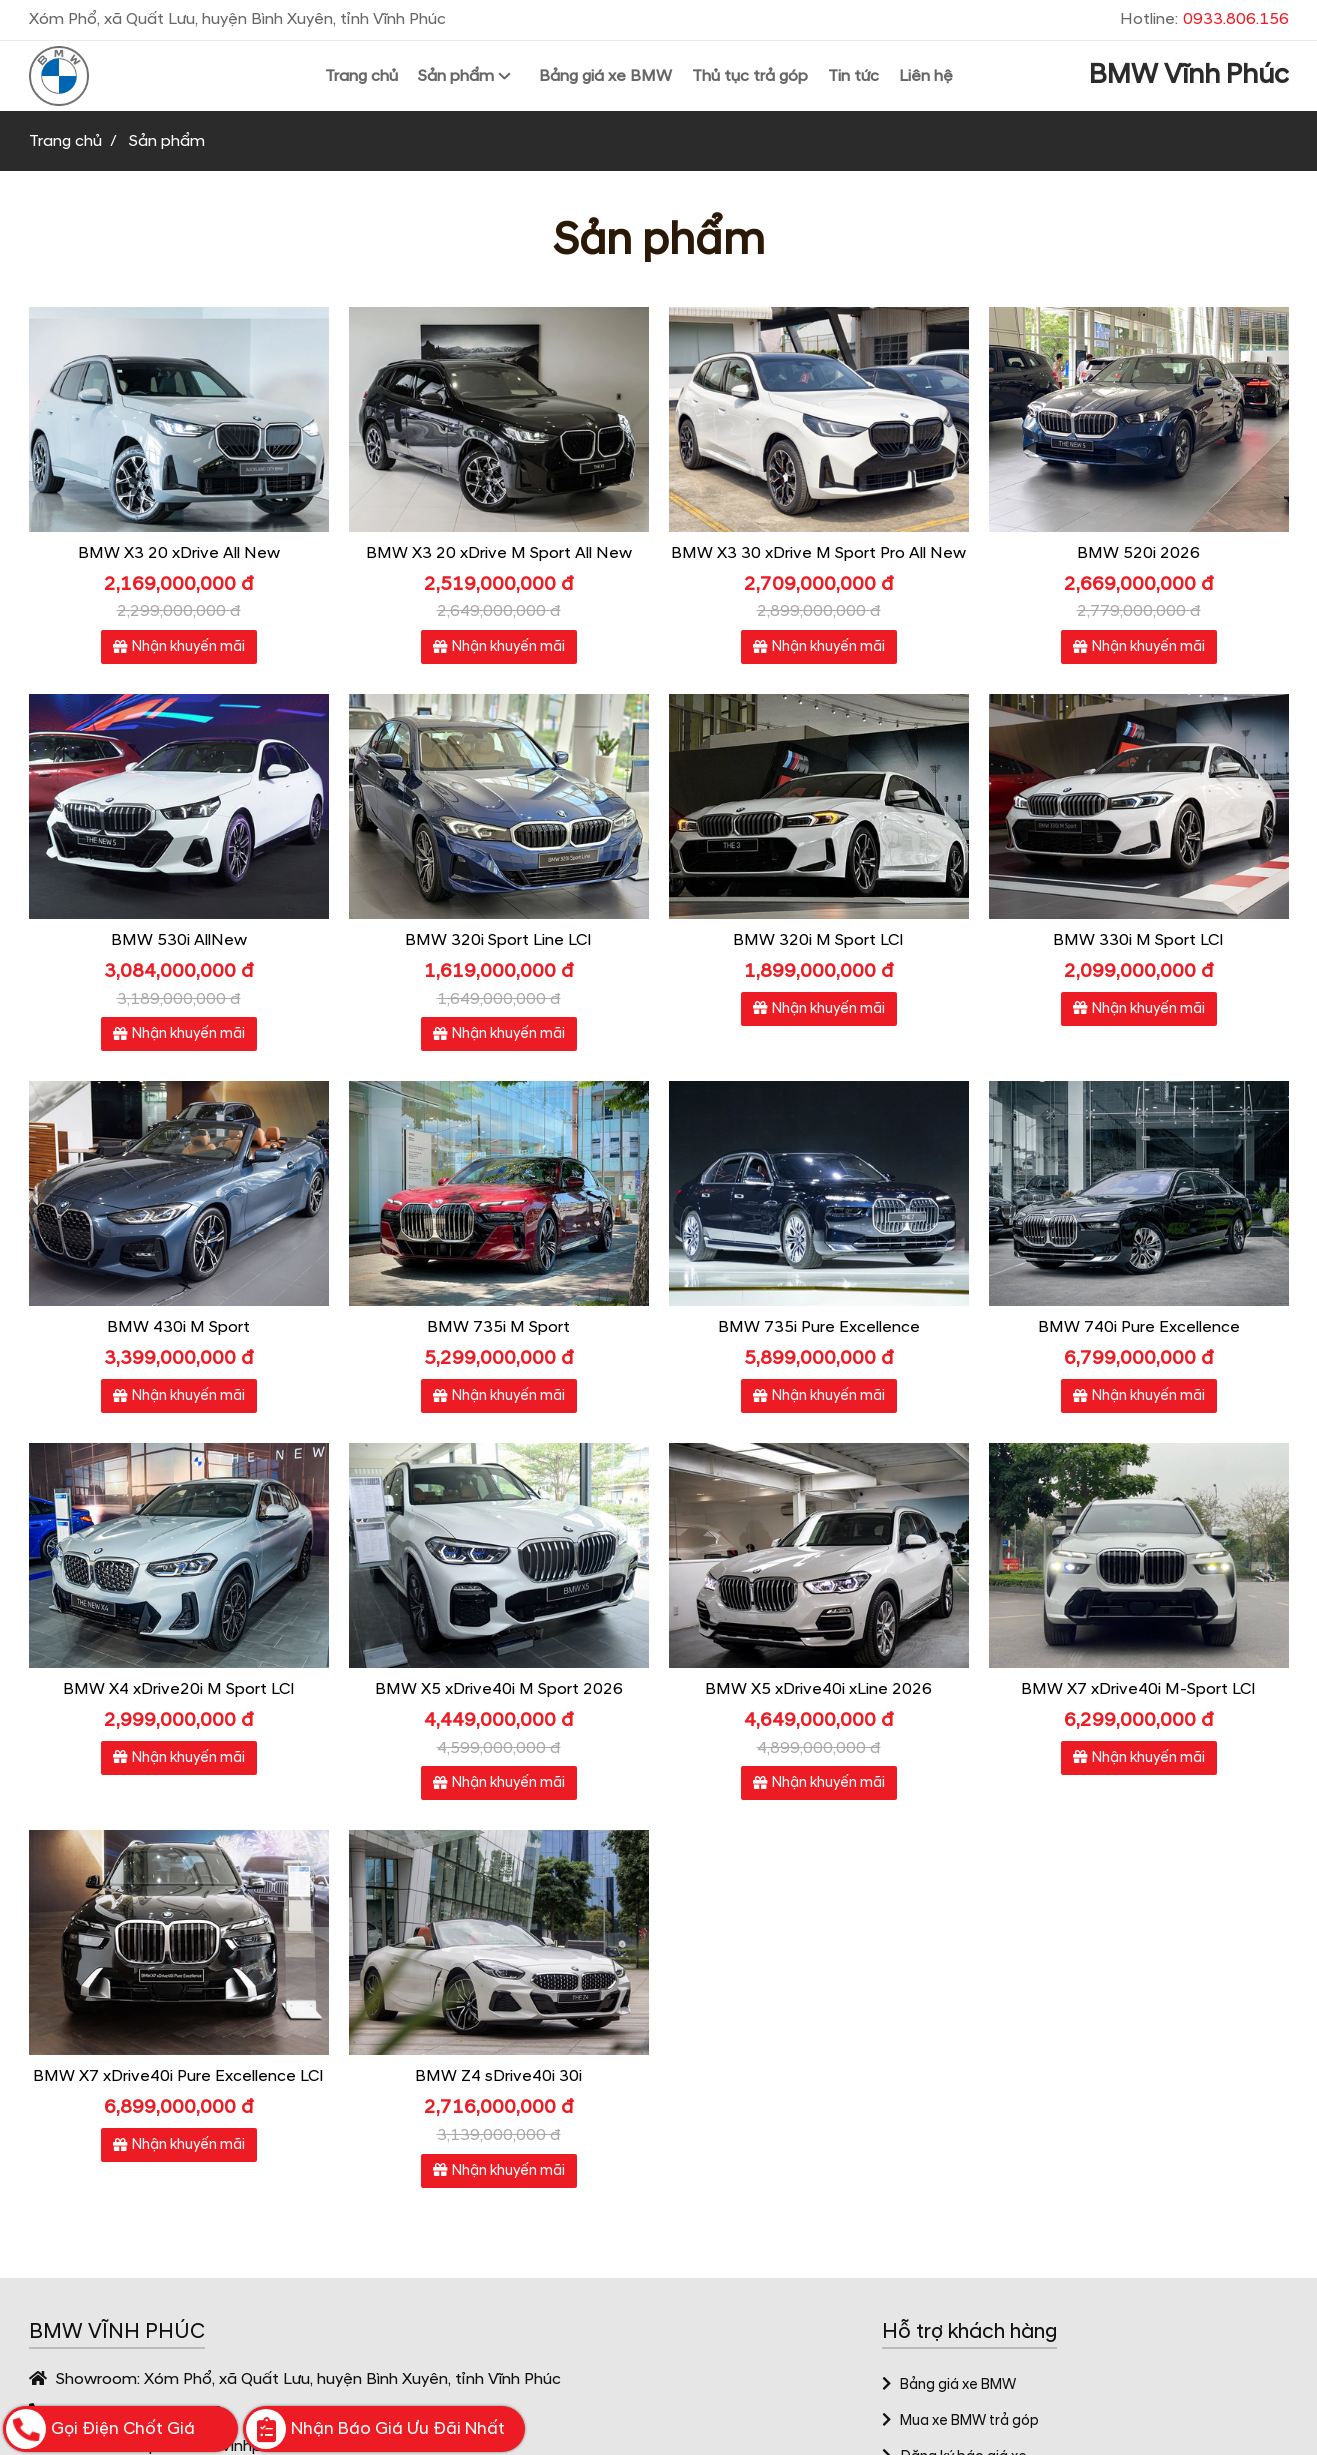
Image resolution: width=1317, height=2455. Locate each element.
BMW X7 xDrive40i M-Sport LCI (1138, 1689)
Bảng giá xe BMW (949, 2385)
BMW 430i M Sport (178, 1327)
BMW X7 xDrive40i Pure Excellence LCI (178, 2076)
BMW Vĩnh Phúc (1189, 75)
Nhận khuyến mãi (179, 647)
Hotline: (1204, 19)
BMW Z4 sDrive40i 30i (498, 2076)
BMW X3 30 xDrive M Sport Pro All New (818, 553)
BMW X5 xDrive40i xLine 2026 (818, 1689)
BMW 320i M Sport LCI (818, 940)
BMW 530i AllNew (179, 940)
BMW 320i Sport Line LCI (498, 940)
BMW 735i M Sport (498, 1327)
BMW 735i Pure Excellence (819, 1327)
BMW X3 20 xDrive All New (179, 553)
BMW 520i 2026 (1138, 553)
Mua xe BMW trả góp (960, 2421)
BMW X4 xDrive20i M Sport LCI (179, 1689)
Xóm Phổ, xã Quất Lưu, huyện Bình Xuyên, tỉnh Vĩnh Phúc (352, 2379)
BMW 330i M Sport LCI (1138, 940)
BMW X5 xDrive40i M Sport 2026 (499, 1689)
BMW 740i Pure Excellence (1139, 1327)
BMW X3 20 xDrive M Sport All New (499, 553)
